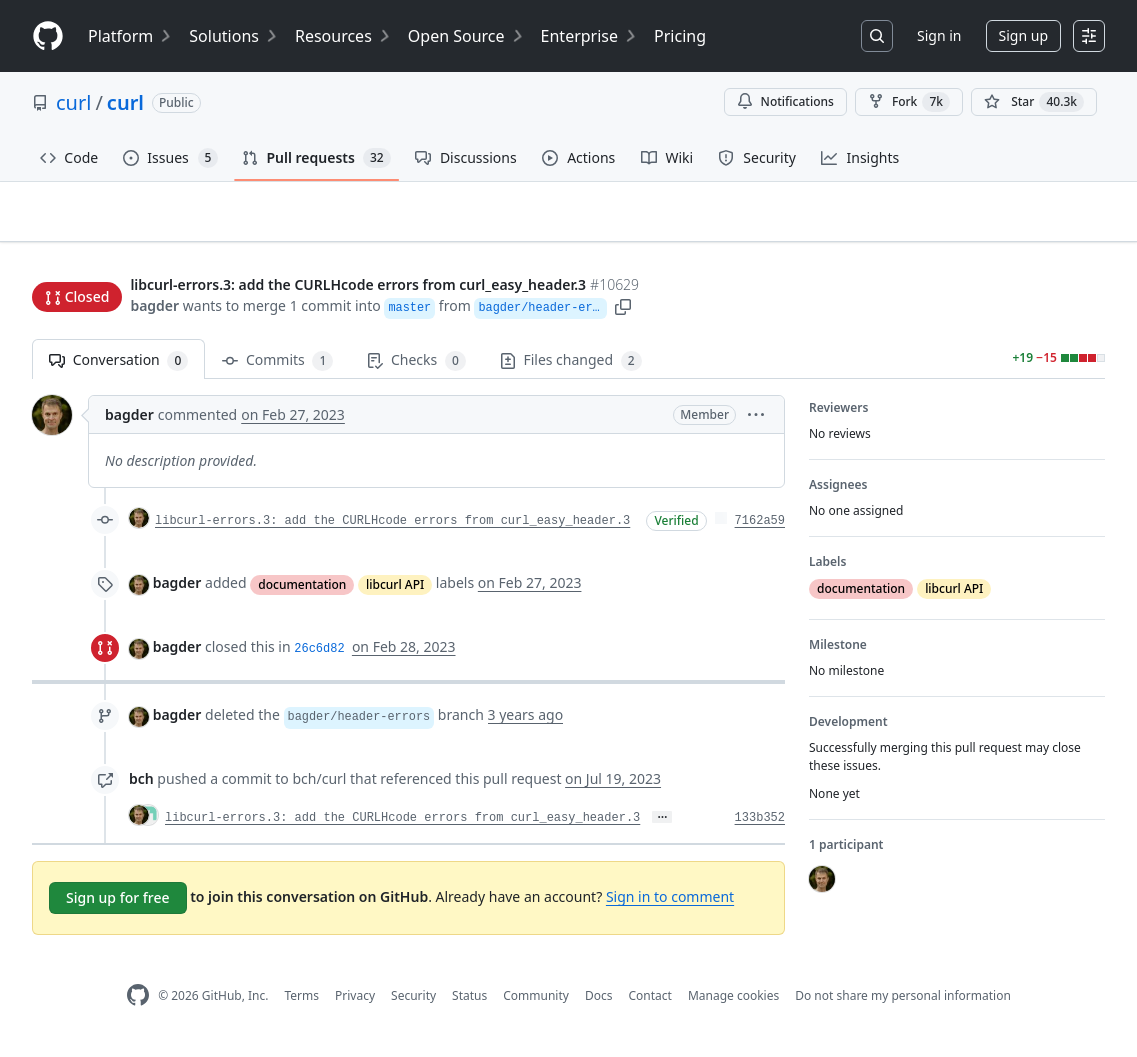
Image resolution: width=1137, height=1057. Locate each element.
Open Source (466, 36)
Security (413, 1004)
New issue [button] (1043, 245)
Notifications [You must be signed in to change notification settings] (785, 101)
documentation (302, 592)
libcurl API (395, 592)
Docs (599, 1004)
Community (536, 1004)
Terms (301, 1004)
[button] (641, 307)
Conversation (118, 369)
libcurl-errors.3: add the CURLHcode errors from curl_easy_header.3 (392, 530)
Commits (277, 369)
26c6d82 (319, 658)
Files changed (571, 369)
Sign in (939, 35)
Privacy (355, 1004)
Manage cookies (733, 1004)
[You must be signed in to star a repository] (1034, 102)
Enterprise (589, 36)
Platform (130, 36)
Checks (416, 369)
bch (141, 787)
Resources (343, 36)
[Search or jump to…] (877, 36)
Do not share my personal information (903, 1004)
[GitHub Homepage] (138, 1004)
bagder (154, 307)
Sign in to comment (670, 905)
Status (469, 1004)
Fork (909, 102)
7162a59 (760, 530)
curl (73, 102)
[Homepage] (48, 36)
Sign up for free (118, 906)
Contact (649, 1004)
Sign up (1023, 35)
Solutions (234, 36)
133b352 (760, 827)
